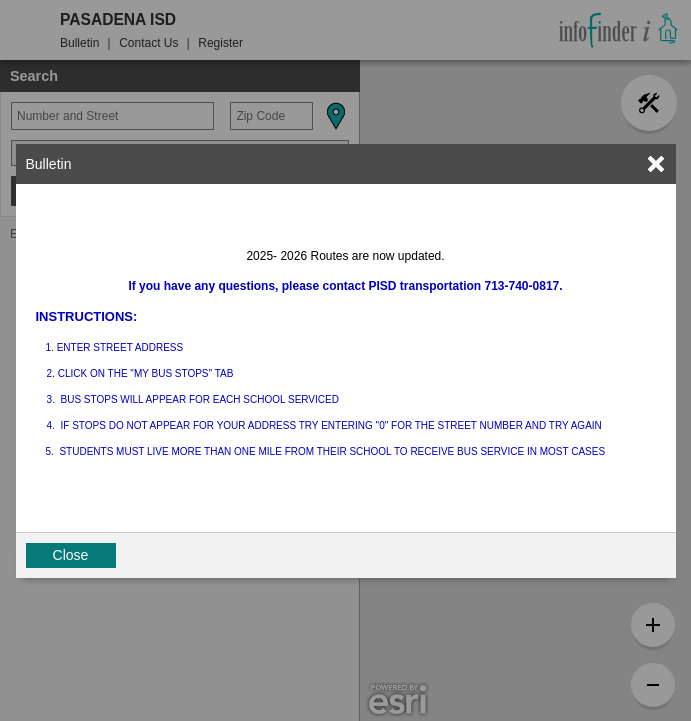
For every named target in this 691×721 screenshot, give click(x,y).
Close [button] (71, 555)
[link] (656, 164)
